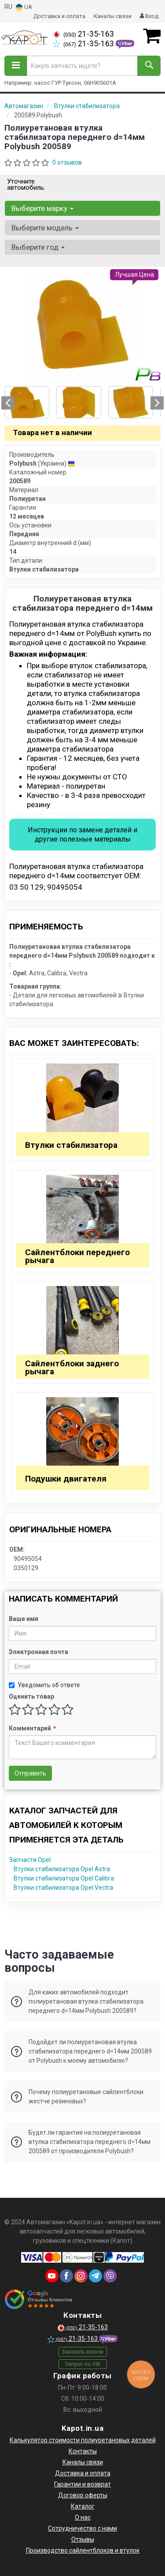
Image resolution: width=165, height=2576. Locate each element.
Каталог (83, 2506)
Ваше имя (23, 1618)
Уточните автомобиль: (26, 184)
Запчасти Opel (30, 1859)
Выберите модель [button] (45, 227)
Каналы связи (113, 16)
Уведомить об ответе (44, 1685)
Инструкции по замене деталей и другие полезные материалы (82, 834)
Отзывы (82, 2539)
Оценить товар (31, 1696)
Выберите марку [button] (42, 208)
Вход (149, 16)
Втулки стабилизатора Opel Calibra (64, 1878)
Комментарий (32, 1728)
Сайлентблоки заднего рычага (72, 1367)
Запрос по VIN (82, 2364)
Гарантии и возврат (82, 2484)
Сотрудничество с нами (82, 2528)
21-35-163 (83, 34)
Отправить (30, 1773)
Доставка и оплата (59, 16)
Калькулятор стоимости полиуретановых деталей (83, 2440)
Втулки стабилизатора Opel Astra (62, 1869)
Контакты (83, 2451)
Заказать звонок (82, 2352)
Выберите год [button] (38, 247)
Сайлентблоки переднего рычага (77, 1256)
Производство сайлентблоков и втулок (82, 2550)
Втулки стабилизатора (71, 1145)
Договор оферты (82, 2495)
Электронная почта (38, 1651)
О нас (83, 2517)
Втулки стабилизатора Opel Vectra (63, 1887)
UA (24, 7)
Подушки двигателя (65, 1479)
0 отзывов (67, 162)
